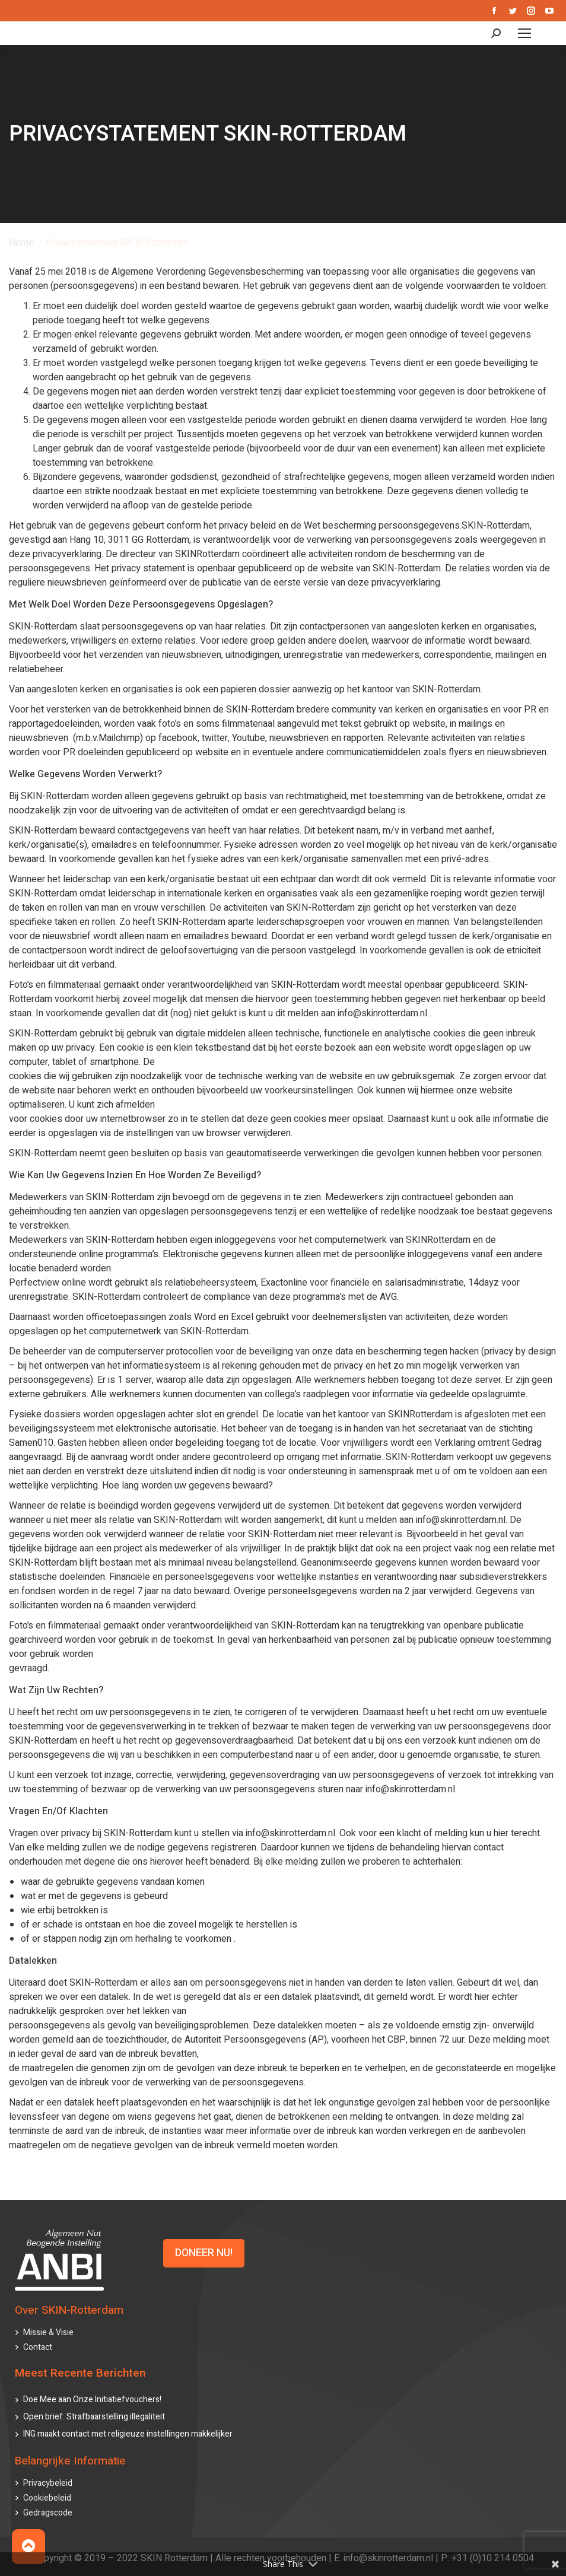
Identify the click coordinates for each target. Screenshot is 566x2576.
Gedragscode (47, 2513)
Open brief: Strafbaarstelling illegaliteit (94, 2416)
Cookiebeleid (47, 2498)
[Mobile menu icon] (524, 33)
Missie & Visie (48, 2332)
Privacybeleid (47, 2483)
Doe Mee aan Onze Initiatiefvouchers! (92, 2399)
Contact (37, 2347)
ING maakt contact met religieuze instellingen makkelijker (128, 2434)
